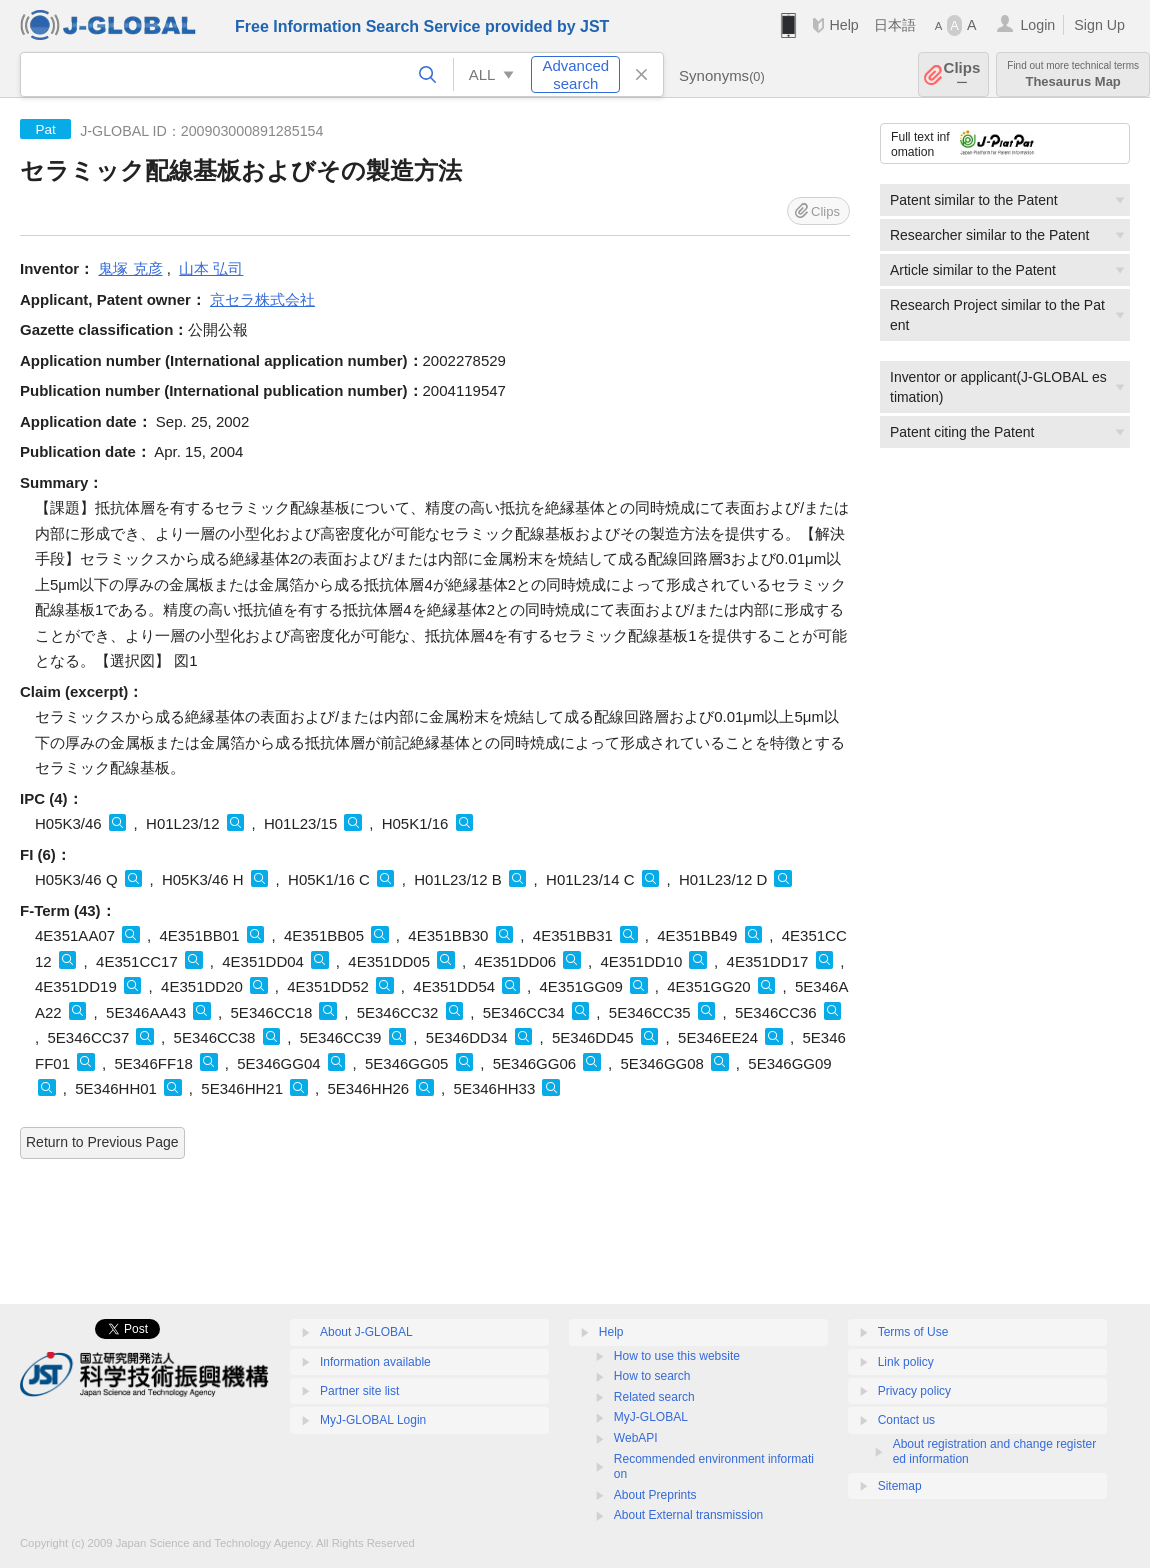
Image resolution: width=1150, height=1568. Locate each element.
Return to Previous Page (102, 1142)
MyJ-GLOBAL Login (373, 1420)
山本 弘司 (211, 268)
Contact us (906, 1420)
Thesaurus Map (1073, 74)
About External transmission (688, 1515)
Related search (654, 1397)
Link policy (906, 1362)
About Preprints (655, 1495)
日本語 (895, 25)
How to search (652, 1376)
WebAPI (636, 1438)
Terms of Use (913, 1332)
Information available (375, 1362)
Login (1037, 25)
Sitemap (900, 1486)
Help (843, 25)
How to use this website (677, 1356)
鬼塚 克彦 (130, 268)
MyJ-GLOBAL (651, 1417)
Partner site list (359, 1391)
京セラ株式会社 (262, 299)
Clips (962, 74)
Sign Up (1099, 25)
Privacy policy (914, 1391)
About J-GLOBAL (366, 1332)
